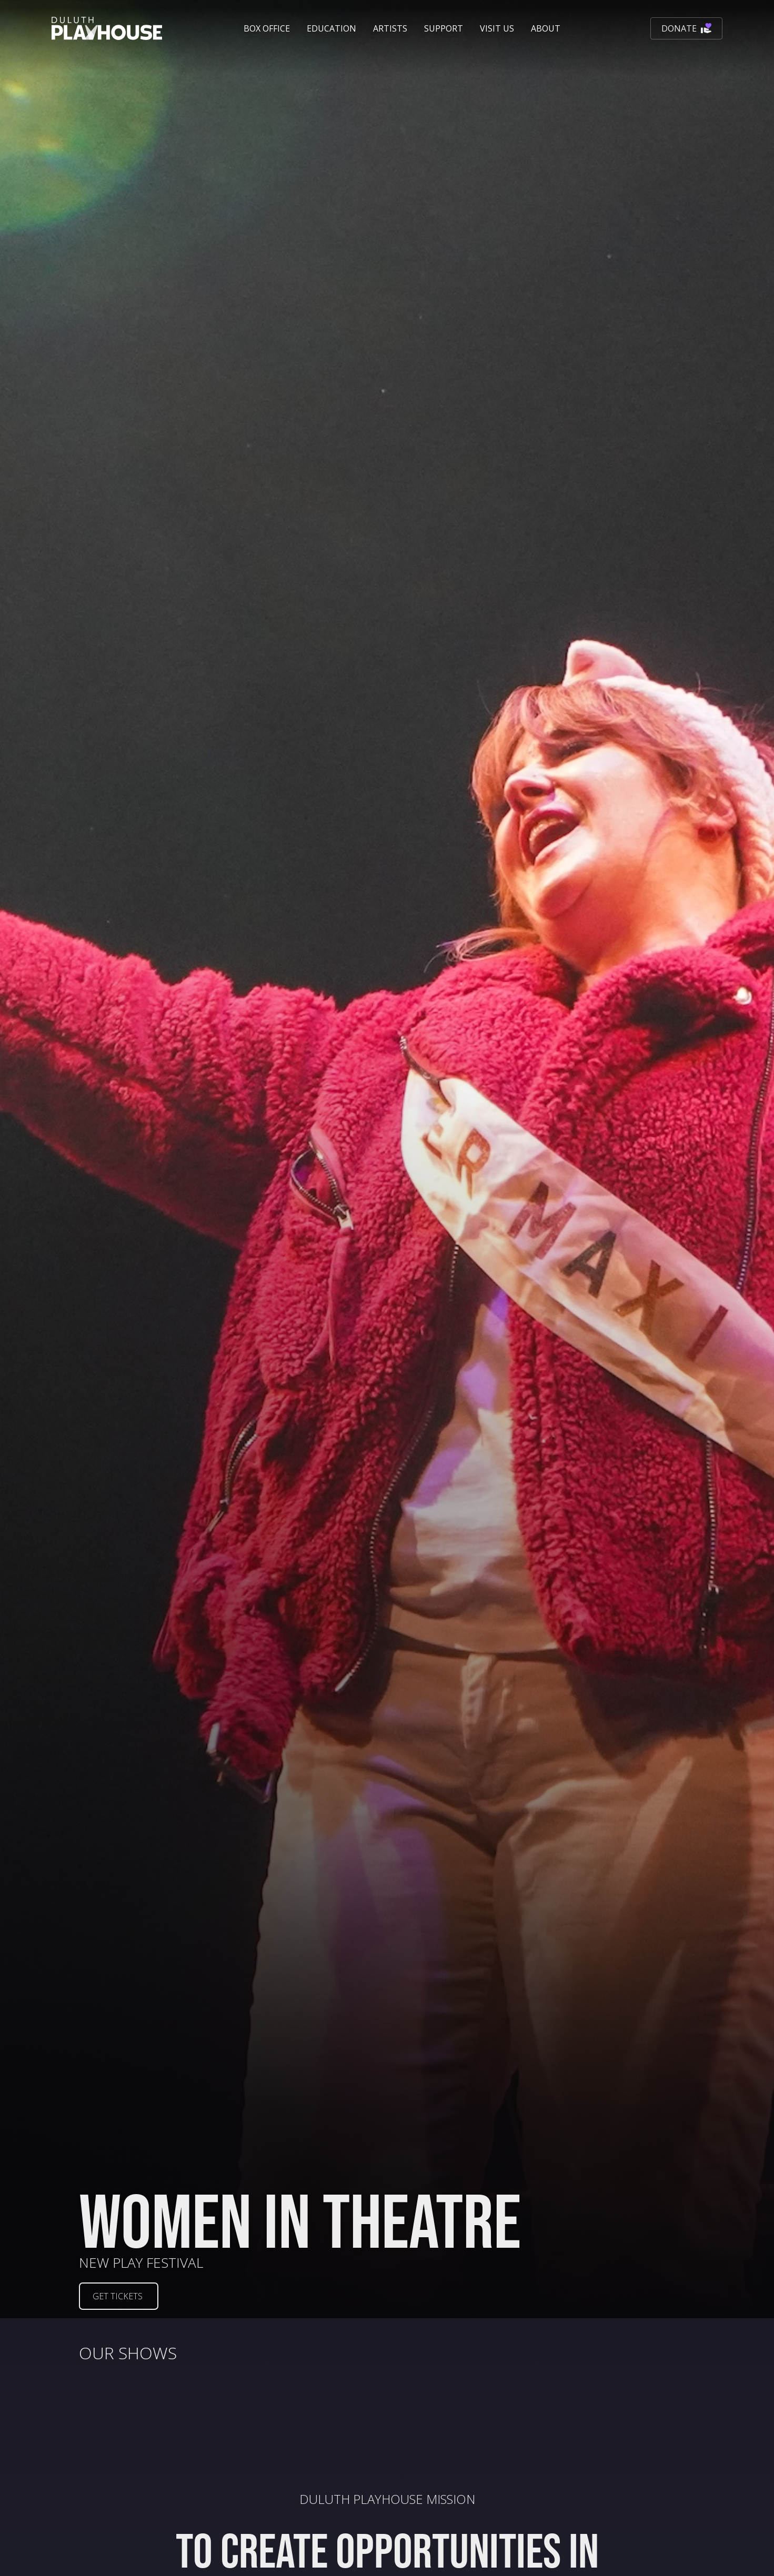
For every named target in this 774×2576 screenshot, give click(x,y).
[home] (107, 28)
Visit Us (497, 28)
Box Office (267, 28)
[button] (266, 28)
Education (331, 28)
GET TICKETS (118, 2296)
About (545, 28)
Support (443, 28)
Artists (390, 28)
